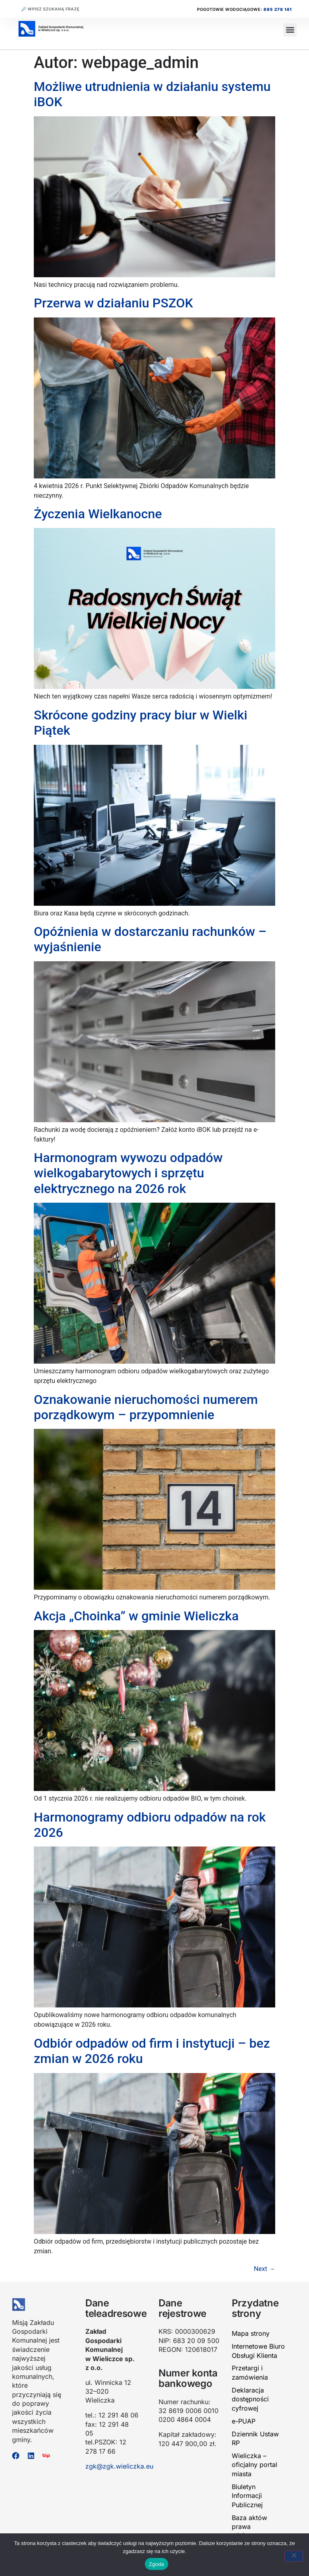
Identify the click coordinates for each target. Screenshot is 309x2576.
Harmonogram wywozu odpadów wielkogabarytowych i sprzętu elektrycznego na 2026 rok (128, 1173)
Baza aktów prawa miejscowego (252, 2527)
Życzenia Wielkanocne (98, 513)
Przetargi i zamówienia (250, 2372)
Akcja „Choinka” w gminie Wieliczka (136, 1616)
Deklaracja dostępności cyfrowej (250, 2399)
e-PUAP (243, 2421)
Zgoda (156, 2564)
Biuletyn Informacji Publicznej (247, 2496)
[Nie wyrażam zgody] (293, 2556)
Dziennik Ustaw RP (255, 2438)
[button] (290, 30)
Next (264, 2269)
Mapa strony (251, 2333)
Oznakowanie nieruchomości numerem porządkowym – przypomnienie (146, 1407)
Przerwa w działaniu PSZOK (113, 303)
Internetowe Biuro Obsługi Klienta (258, 2350)
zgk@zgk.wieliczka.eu (119, 2466)
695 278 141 (278, 9)
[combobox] (62, 9)
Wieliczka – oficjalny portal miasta (254, 2465)
